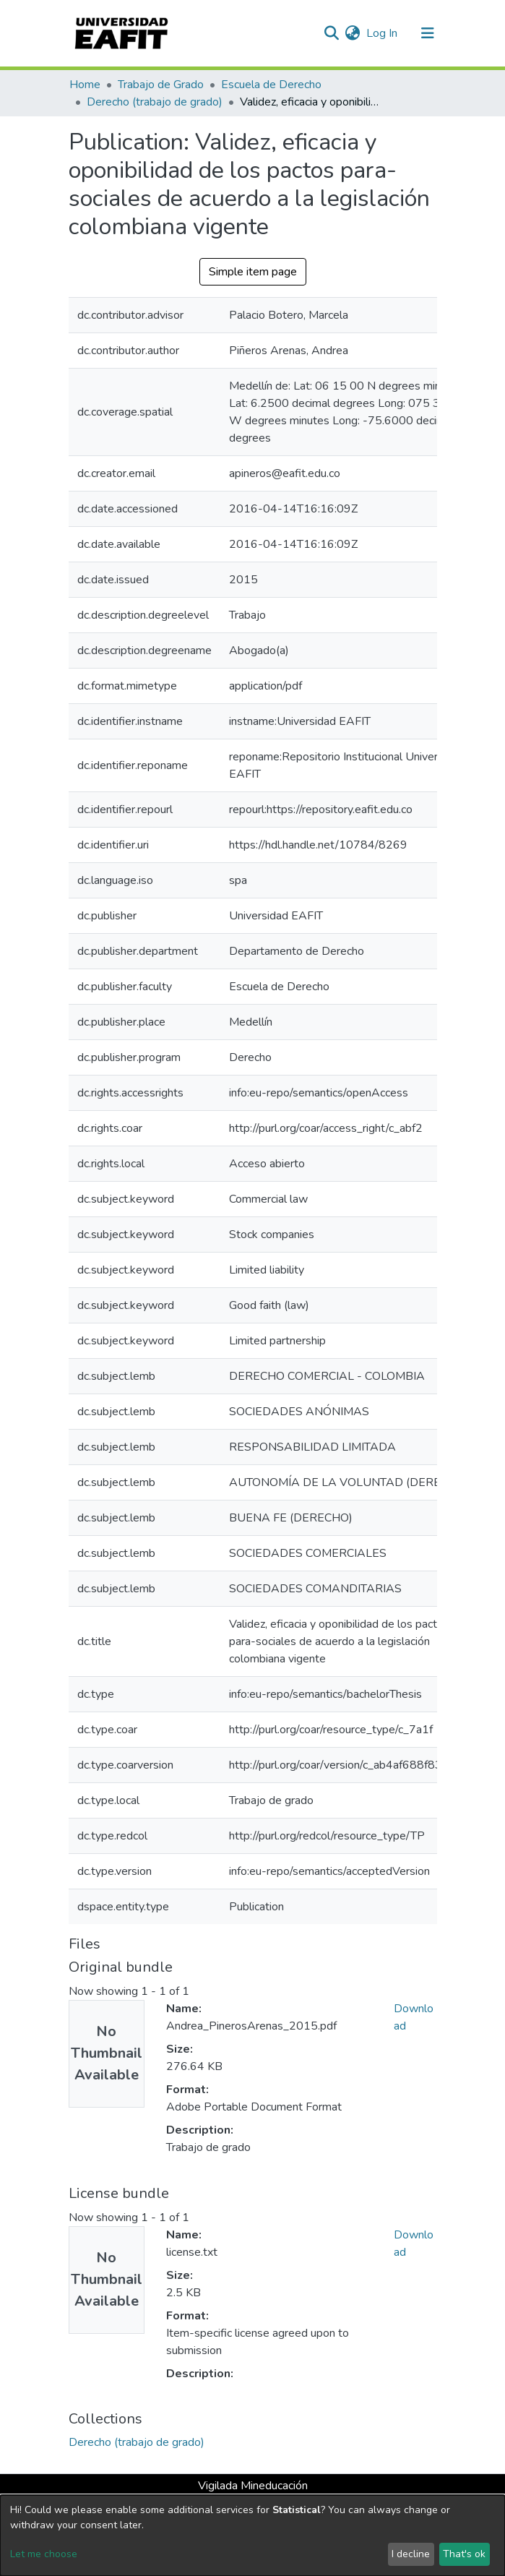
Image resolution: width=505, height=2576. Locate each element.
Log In (382, 33)
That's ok (464, 2554)
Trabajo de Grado (161, 85)
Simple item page (253, 272)
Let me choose (43, 2554)
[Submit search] (332, 33)
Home (84, 85)
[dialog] (252, 2535)
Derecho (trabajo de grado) (155, 102)
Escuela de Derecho (271, 85)
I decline (411, 2554)
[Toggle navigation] (427, 33)
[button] (353, 33)
